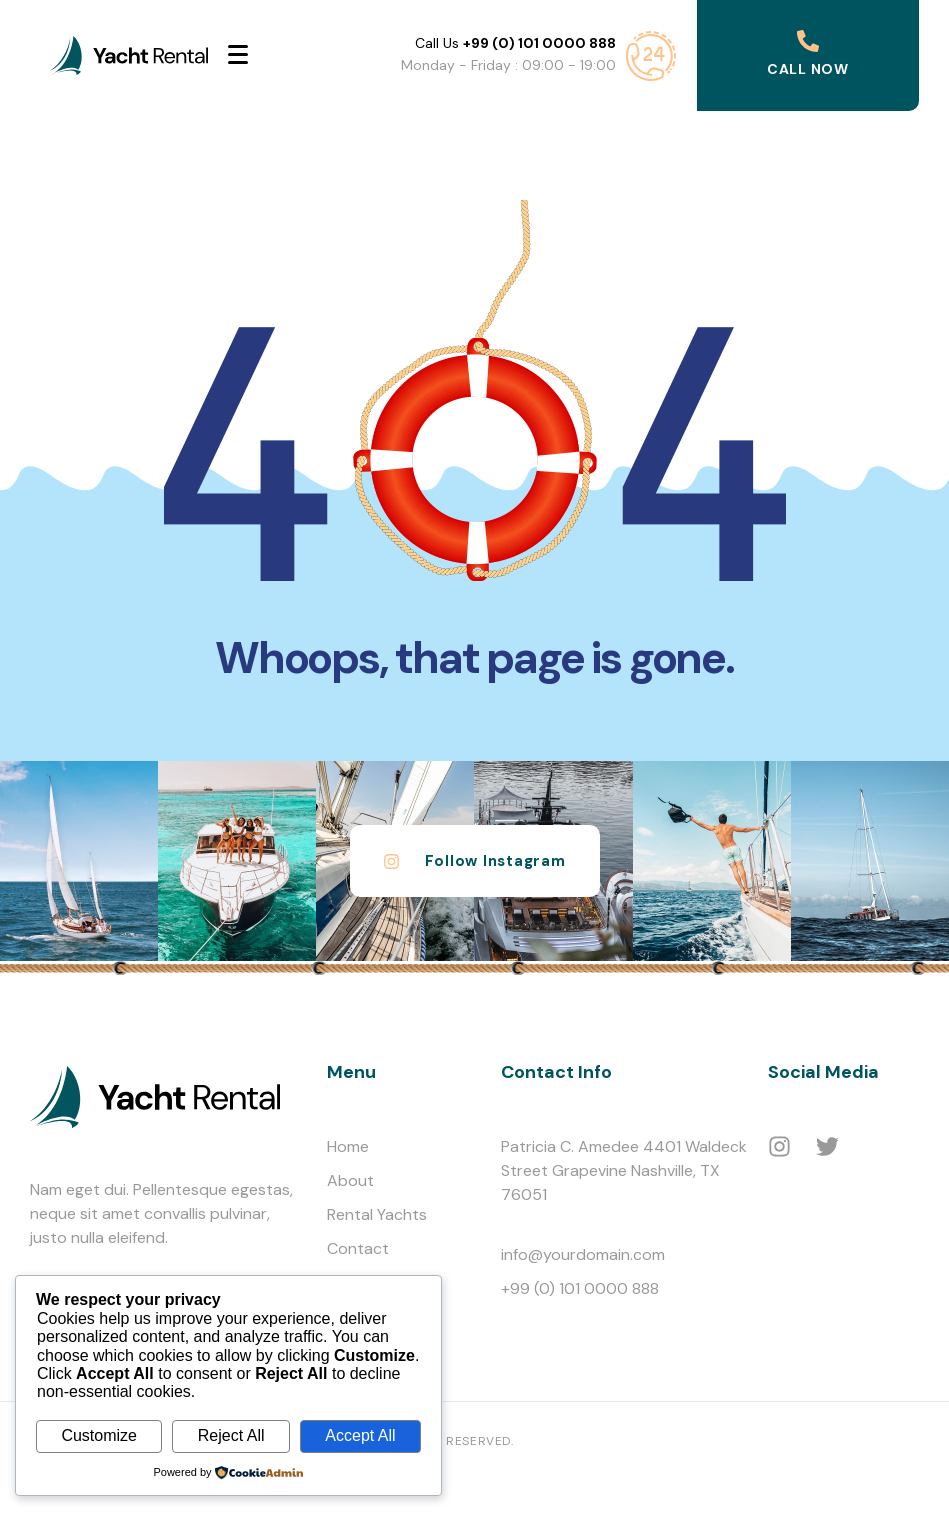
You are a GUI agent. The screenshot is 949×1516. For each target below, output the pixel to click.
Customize (99, 1435)
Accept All (360, 1435)
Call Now (808, 69)
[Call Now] (808, 41)
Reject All (231, 1435)
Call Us (515, 43)
